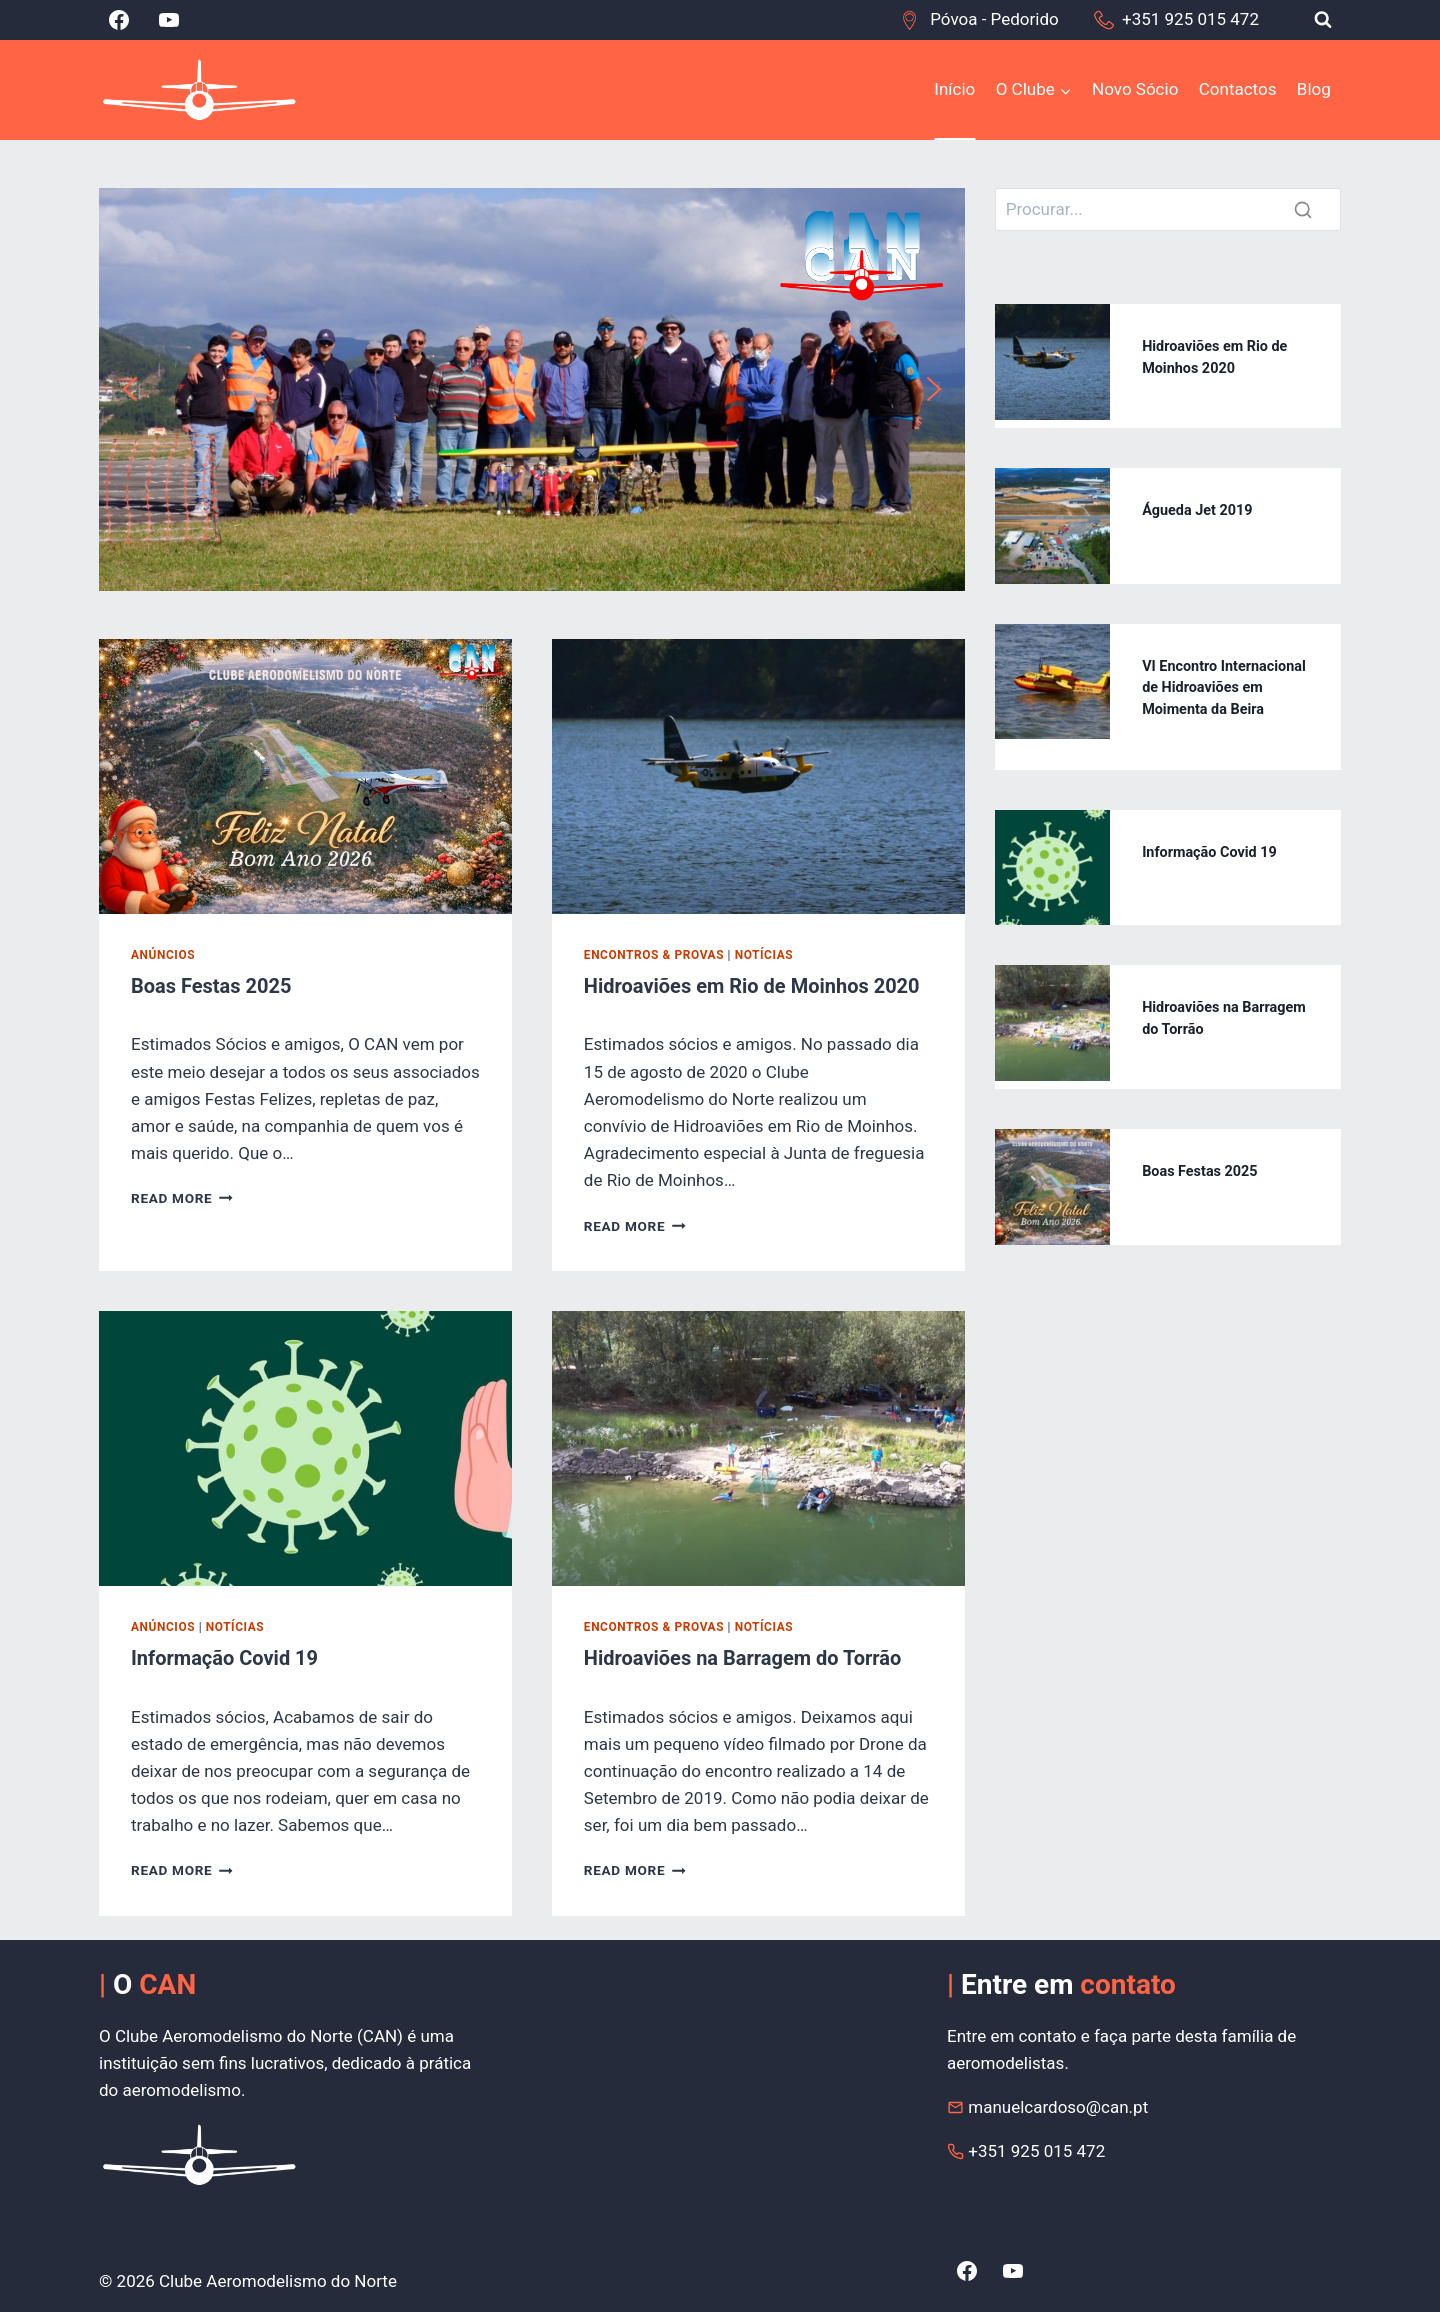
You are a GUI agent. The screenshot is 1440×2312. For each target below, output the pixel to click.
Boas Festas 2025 (211, 986)
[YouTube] (169, 20)
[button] (130, 389)
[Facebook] (119, 20)
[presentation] (305, 776)
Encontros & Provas (654, 955)
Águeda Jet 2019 (1197, 510)
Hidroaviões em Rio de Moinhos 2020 (752, 986)
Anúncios (163, 955)
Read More (182, 1198)
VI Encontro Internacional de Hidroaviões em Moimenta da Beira (1224, 688)
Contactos (1238, 89)
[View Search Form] (1323, 20)
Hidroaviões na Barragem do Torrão (743, 1658)
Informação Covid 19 (224, 1658)
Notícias (764, 955)
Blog (1314, 89)
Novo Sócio (1135, 89)
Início (954, 89)
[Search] (1168, 209)
